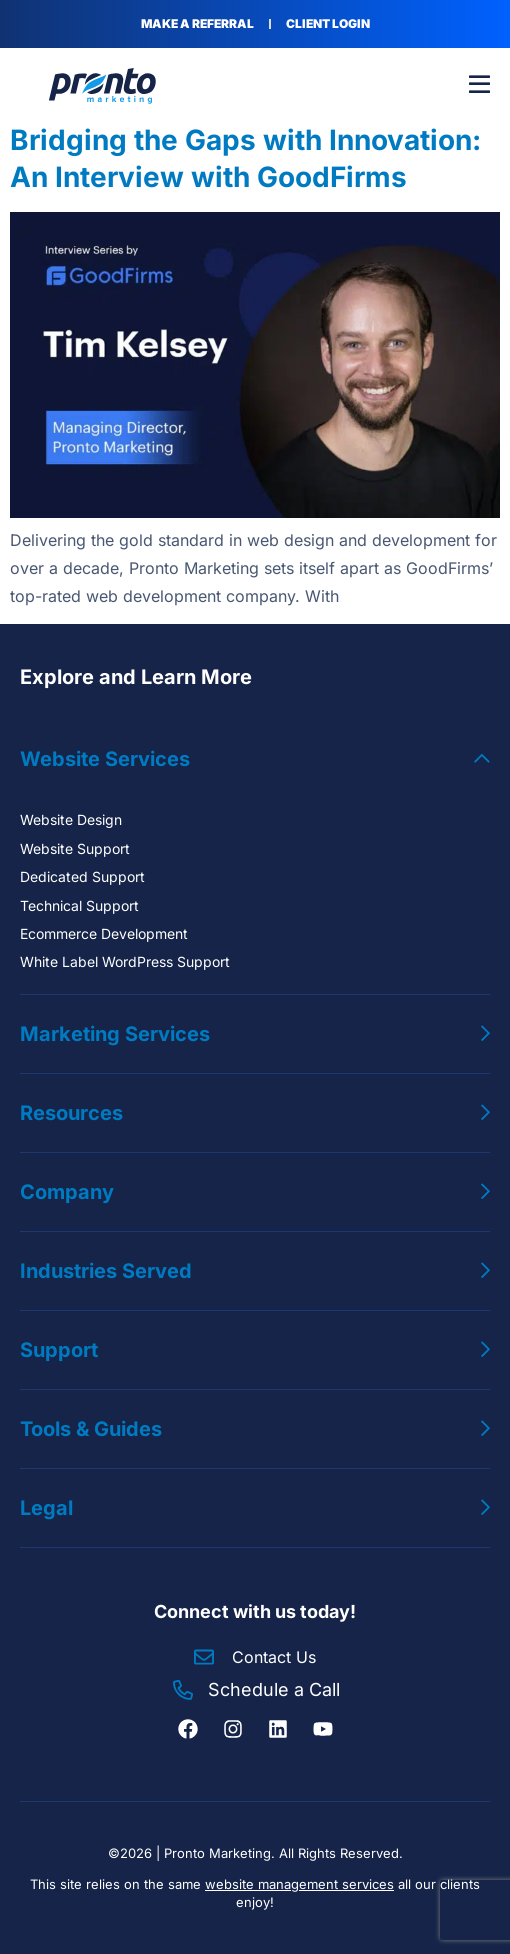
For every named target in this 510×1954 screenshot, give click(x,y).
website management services (299, 1884)
